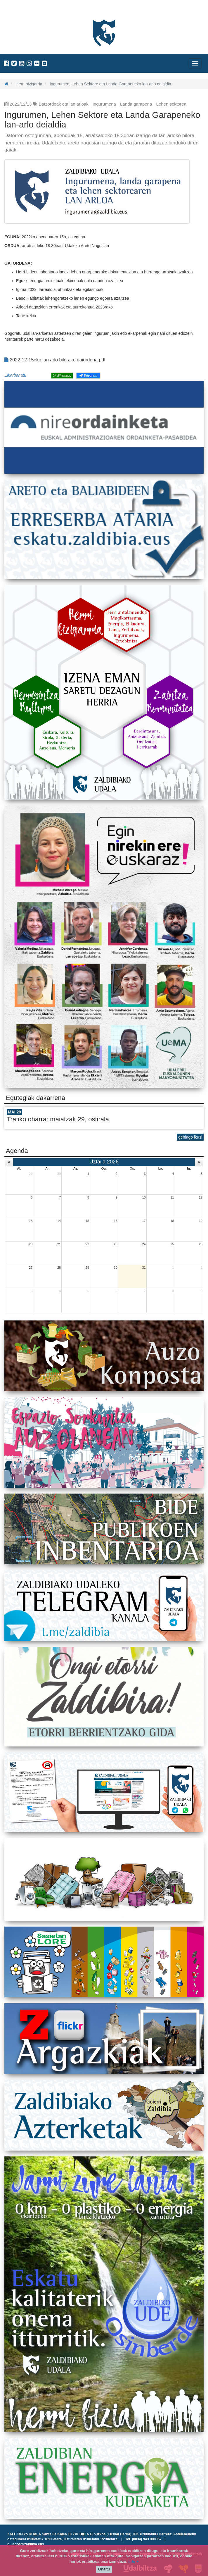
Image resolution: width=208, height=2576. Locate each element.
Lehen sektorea (171, 103)
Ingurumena (104, 103)
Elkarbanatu (15, 375)
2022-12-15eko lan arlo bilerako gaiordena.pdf (54, 359)
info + (133, 2561)
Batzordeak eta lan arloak (64, 103)
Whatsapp (62, 375)
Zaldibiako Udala (26, 10)
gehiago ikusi (190, 1137)
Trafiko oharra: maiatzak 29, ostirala (58, 1119)
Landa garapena (136, 103)
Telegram (88, 375)
